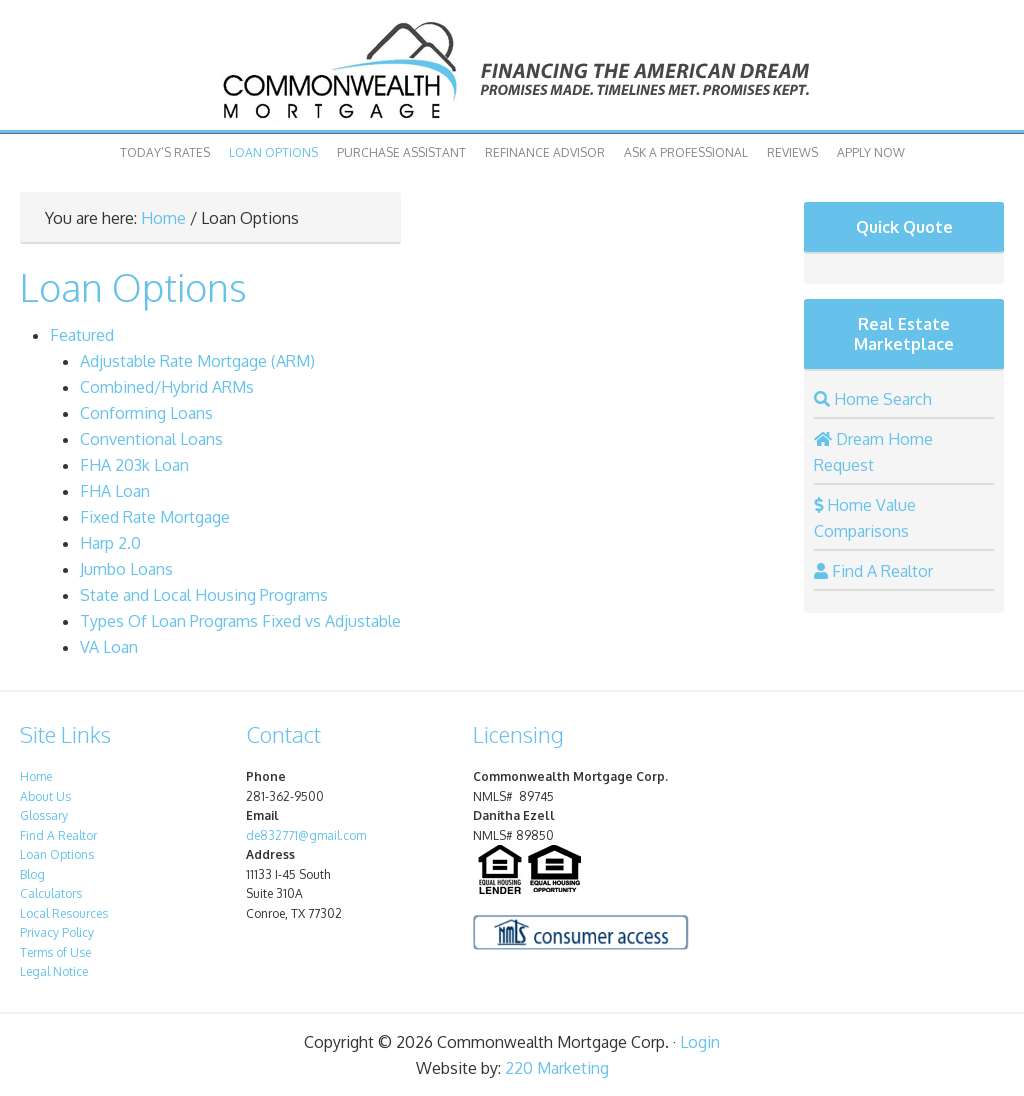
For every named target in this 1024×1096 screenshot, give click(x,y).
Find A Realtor (58, 835)
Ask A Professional (686, 152)
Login (700, 1042)
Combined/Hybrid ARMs (167, 387)
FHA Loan (115, 491)
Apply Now (871, 152)
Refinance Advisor (545, 152)
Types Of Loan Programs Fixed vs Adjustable (240, 621)
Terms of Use (55, 952)
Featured (82, 335)
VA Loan (109, 647)
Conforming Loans (146, 413)
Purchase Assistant (401, 152)
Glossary (44, 815)
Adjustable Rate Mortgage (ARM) (197, 361)
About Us (45, 796)
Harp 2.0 (110, 543)
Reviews (792, 152)
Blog (32, 874)
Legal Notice (54, 971)
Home (163, 218)
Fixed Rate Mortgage (155, 517)
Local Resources (64, 913)
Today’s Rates (165, 152)
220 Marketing (557, 1068)
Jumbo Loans (126, 569)
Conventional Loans (151, 439)
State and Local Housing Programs (204, 595)
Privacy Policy (57, 932)
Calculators (51, 893)
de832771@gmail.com (306, 835)
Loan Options (273, 152)
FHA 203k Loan (134, 465)
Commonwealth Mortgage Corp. (512, 70)
